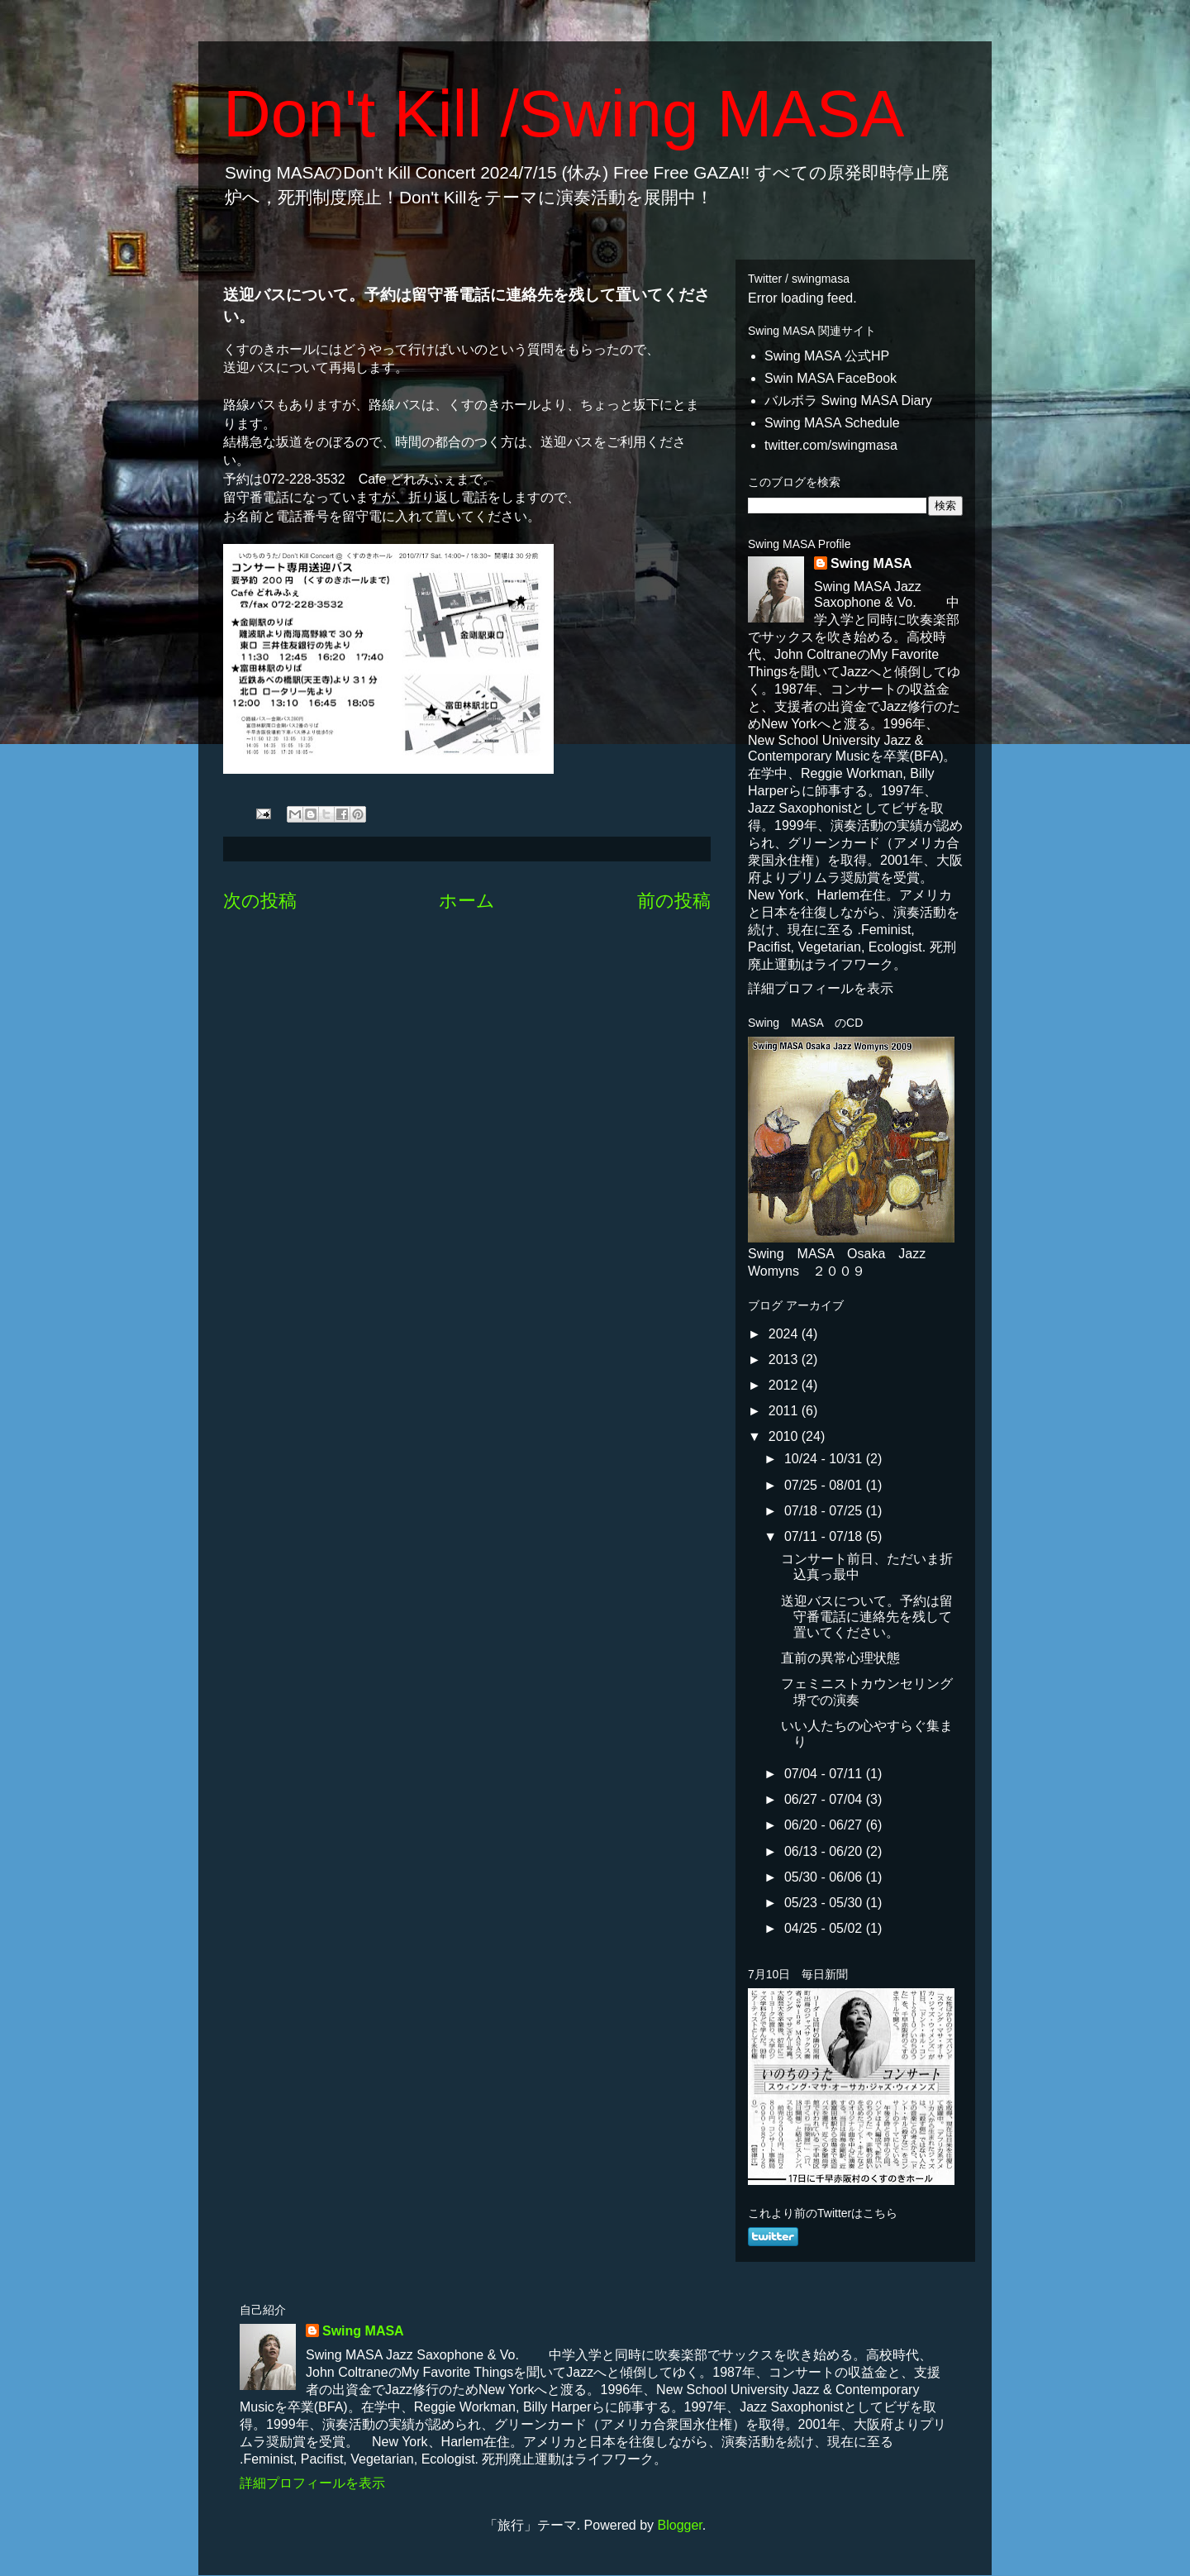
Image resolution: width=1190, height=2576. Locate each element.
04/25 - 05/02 (825, 1928)
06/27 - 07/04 (825, 1799)
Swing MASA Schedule (832, 423)
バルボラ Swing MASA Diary (848, 401)
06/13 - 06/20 (825, 1851)
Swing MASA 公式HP (826, 356)
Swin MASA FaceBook (830, 378)
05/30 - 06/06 (825, 1877)
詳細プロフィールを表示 (820, 988)
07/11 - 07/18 (825, 1536)
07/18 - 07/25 (825, 1511)
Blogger (680, 2525)
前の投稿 (674, 900)
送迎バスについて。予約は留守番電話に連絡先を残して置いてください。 (867, 1616)
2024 (785, 1334)
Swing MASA (871, 563)
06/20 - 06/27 (825, 1825)
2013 (785, 1359)
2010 (785, 1436)
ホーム (467, 900)
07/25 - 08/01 (825, 1485)
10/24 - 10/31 (825, 1459)
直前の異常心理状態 (840, 1658)
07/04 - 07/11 (825, 1774)
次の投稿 (260, 900)
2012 (785, 1385)
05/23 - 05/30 (825, 1903)
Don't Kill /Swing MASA (563, 113)
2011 (785, 1411)
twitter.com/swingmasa (830, 445)
